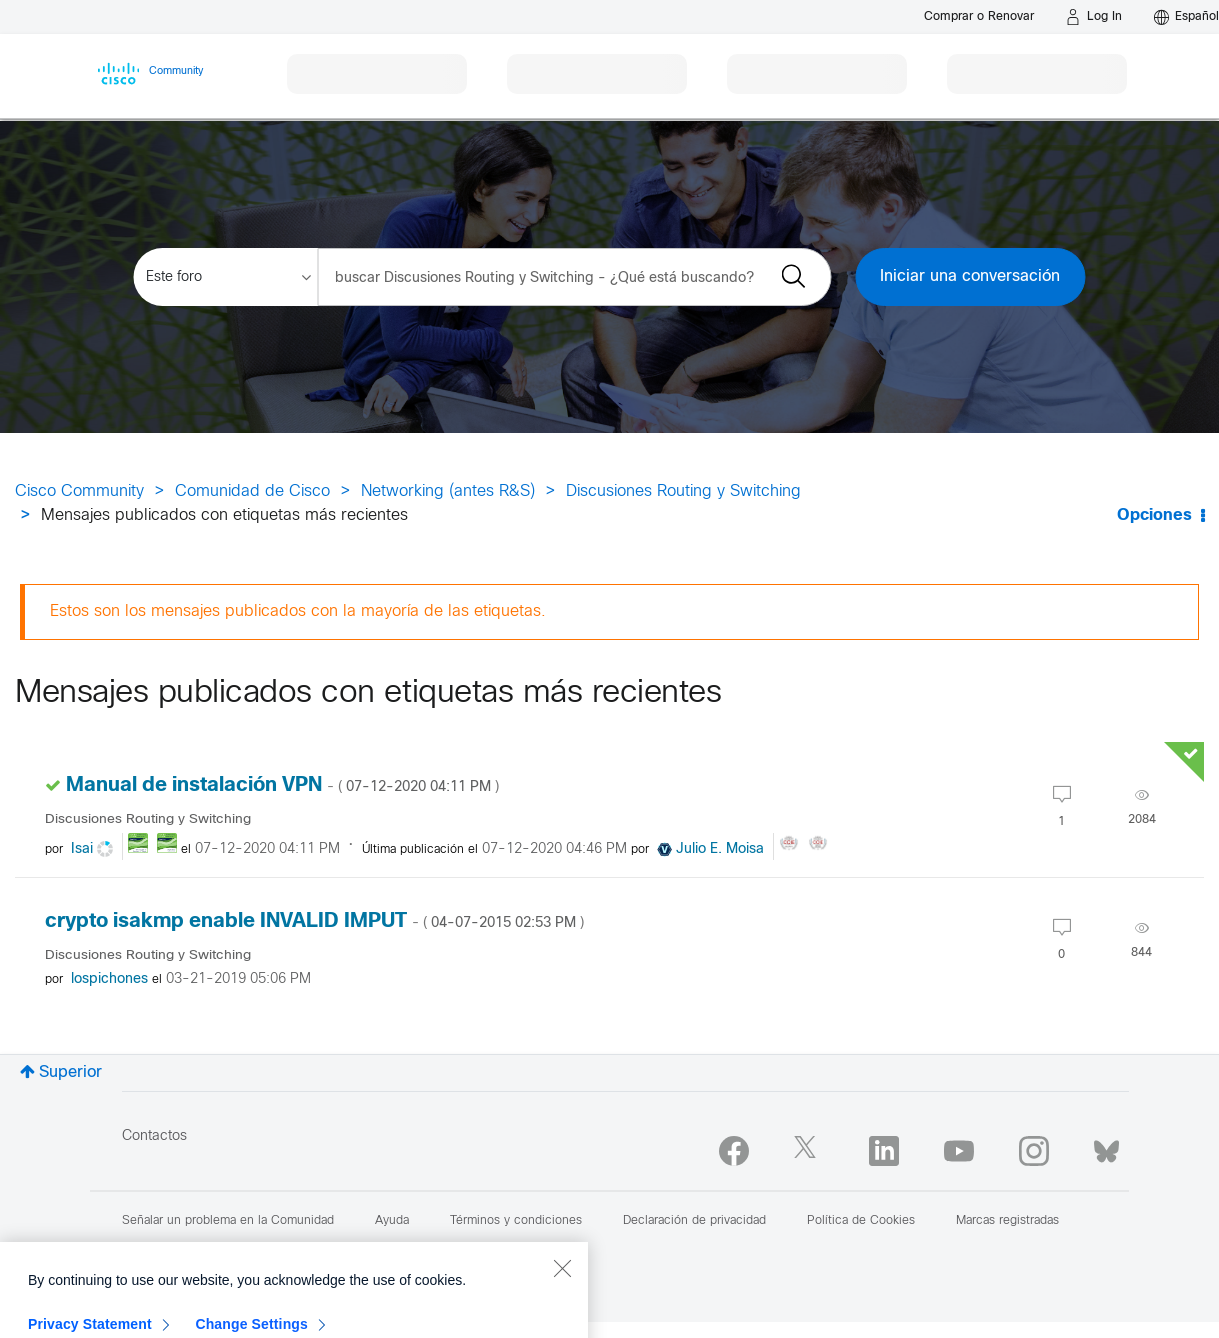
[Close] (562, 1308)
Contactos (154, 1136)
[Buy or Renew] (979, 16)
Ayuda (392, 1221)
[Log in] (1094, 17)
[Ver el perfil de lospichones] (109, 979)
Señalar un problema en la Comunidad (228, 1221)
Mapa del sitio (160, 1249)
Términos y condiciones (516, 1221)
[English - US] (1186, 17)
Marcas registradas (1007, 1221)
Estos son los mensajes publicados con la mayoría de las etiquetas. (298, 611)
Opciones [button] (1154, 515)
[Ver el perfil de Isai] (82, 849)
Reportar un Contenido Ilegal (320, 1249)
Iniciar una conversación (970, 276)
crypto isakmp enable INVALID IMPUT (314, 921)
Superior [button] (70, 1072)
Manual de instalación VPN (282, 785)
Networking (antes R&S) (448, 491)
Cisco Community (79, 491)
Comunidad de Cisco (252, 491)
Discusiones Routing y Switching (683, 491)
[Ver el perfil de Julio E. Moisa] (720, 849)
